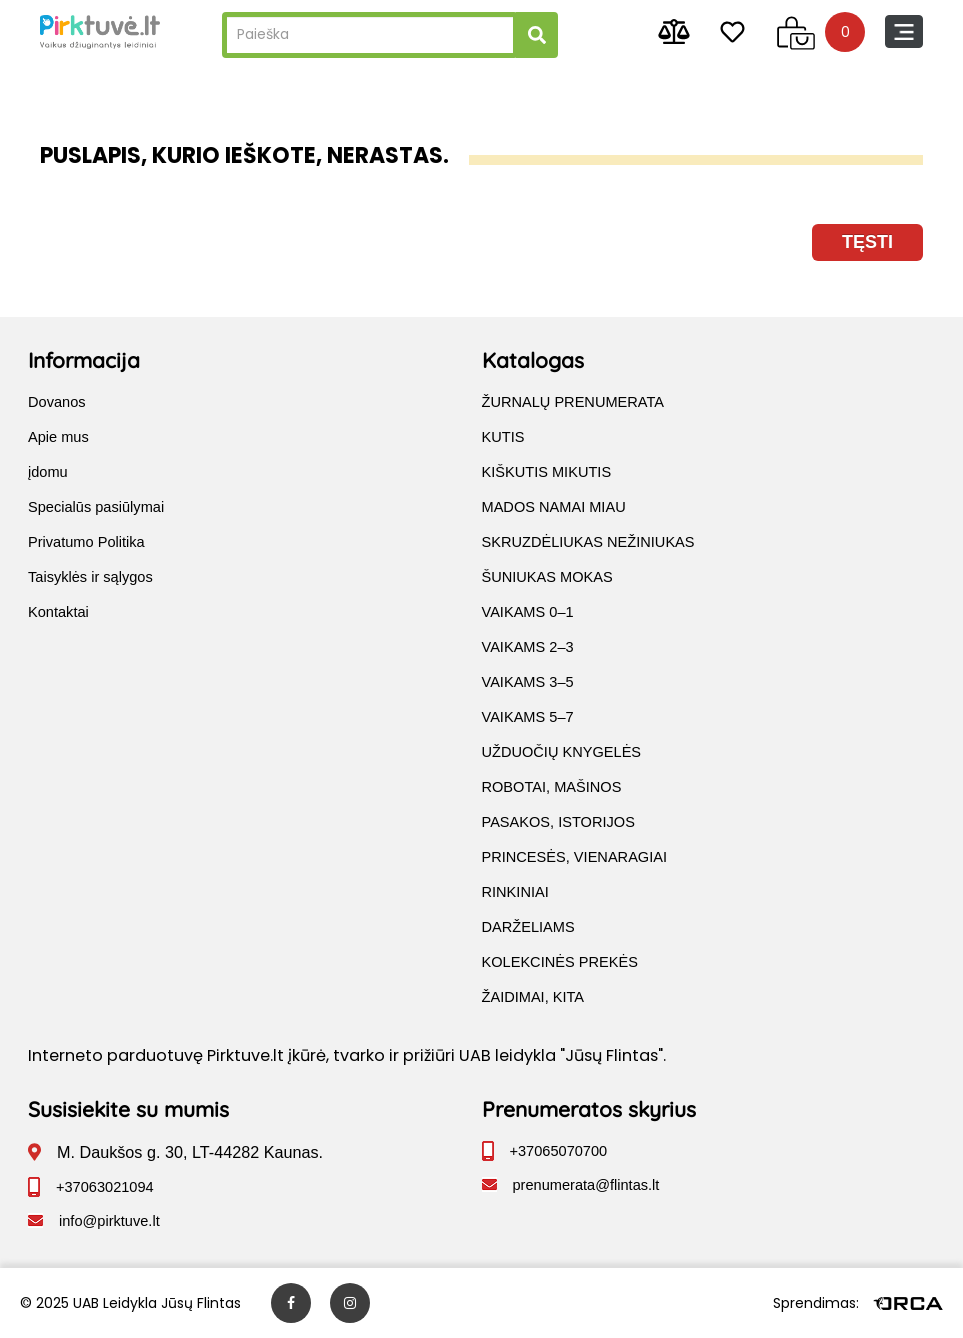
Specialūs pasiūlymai (96, 507)
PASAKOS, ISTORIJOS (558, 822)
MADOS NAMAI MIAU (554, 507)
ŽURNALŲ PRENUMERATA (573, 402)
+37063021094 (105, 1187)
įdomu (48, 472)
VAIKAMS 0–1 (528, 612)
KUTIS (503, 437)
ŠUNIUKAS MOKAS (547, 577)
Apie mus (58, 437)
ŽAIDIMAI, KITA (533, 997)
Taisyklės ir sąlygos (90, 577)
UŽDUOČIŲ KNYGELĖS (562, 752)
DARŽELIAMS (528, 927)
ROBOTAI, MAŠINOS (552, 787)
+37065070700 (559, 1151)
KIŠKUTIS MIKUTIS (547, 472)
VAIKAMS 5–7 (528, 717)
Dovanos (57, 402)
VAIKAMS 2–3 (528, 647)
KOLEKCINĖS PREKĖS (560, 962)
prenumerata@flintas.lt (586, 1185)
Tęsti (867, 242)
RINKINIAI (515, 892)
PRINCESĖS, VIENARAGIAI (575, 857)
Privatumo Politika (86, 542)
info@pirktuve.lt (109, 1221)
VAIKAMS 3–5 (528, 682)
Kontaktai (58, 612)
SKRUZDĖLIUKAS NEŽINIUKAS (588, 542)
